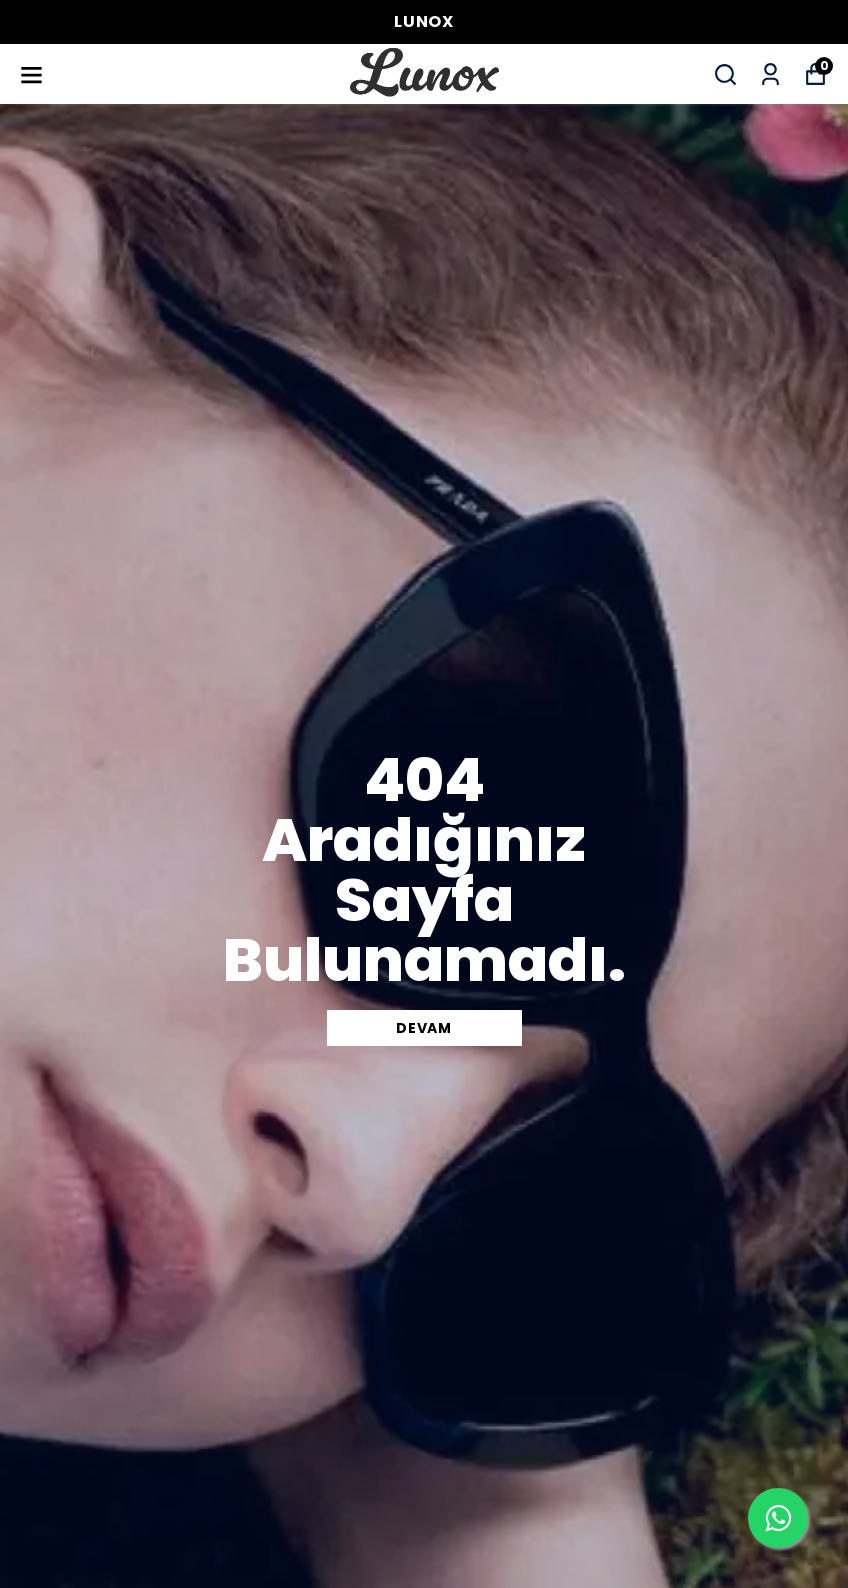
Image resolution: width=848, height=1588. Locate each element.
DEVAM (424, 1028)
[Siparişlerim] (770, 74)
